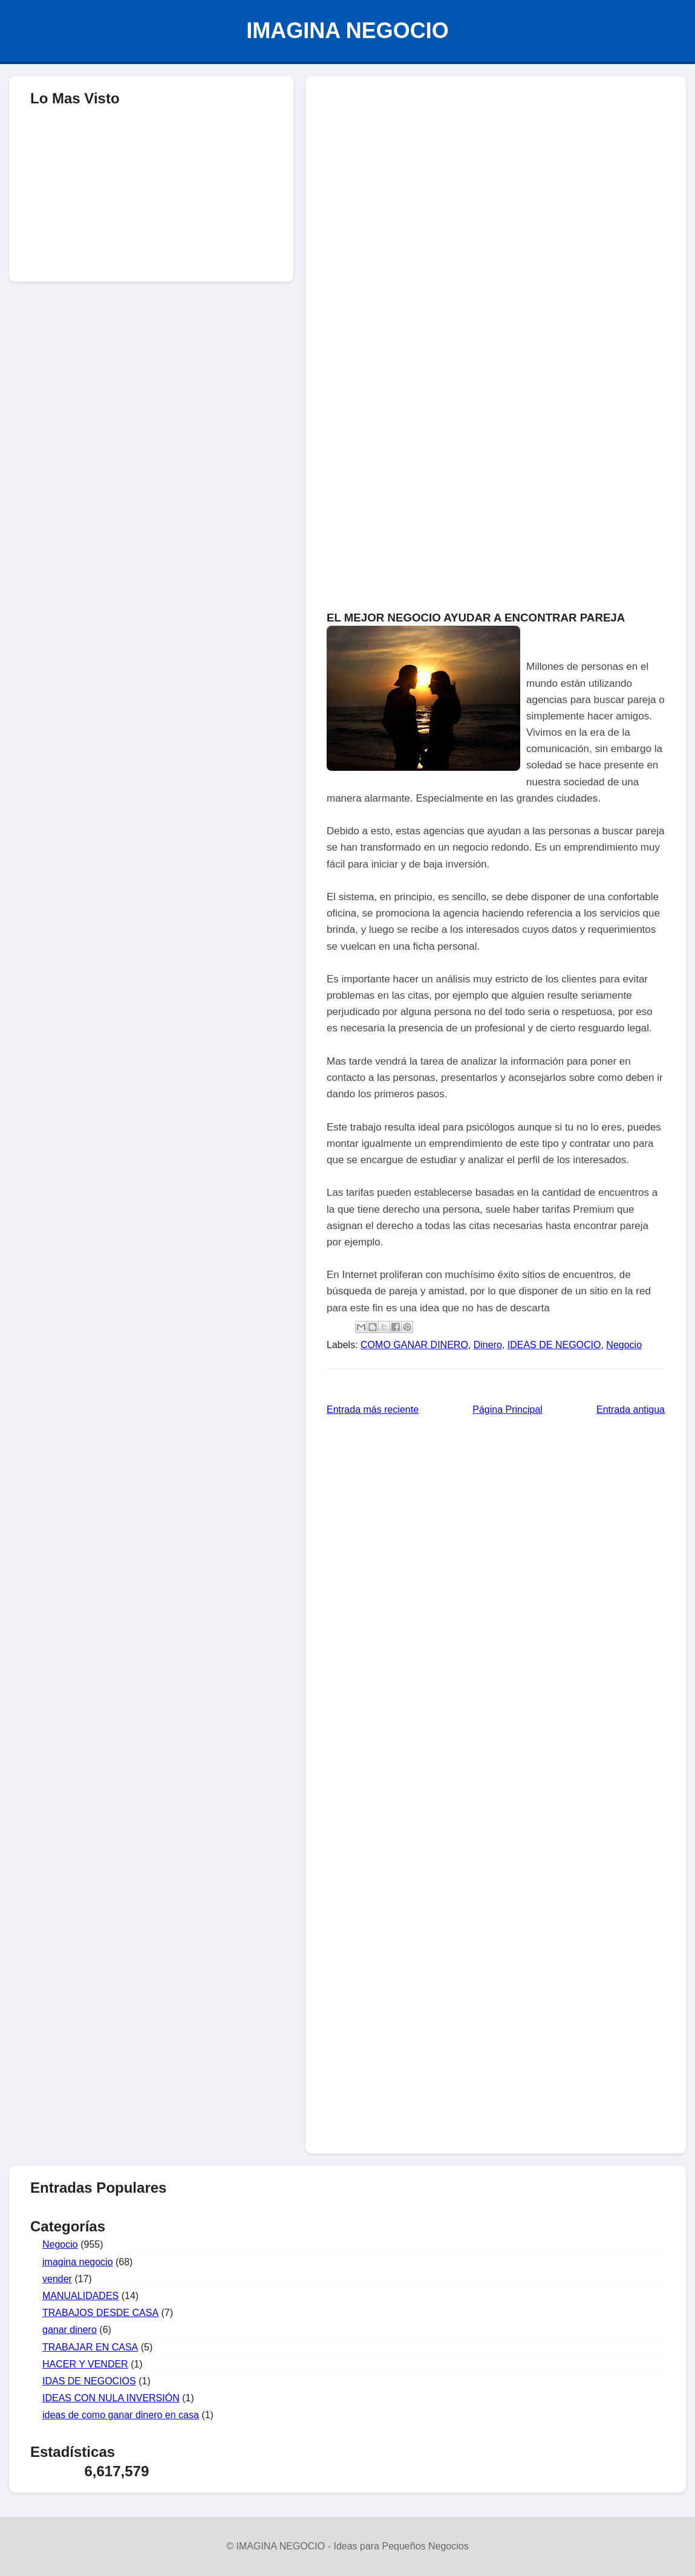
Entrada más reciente (373, 1409)
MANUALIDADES (80, 2296)
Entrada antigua (630, 1409)
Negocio (624, 1345)
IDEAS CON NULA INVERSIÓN (111, 2398)
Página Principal (507, 1409)
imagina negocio (77, 2262)
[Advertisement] (496, 173)
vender (57, 2279)
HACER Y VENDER (85, 2364)
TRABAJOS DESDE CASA (100, 2313)
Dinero (488, 1345)
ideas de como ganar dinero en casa (120, 2415)
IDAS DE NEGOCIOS (89, 2381)
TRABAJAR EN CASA (90, 2347)
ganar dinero (69, 2330)
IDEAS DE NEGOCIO (554, 1345)
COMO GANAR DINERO (414, 1345)
